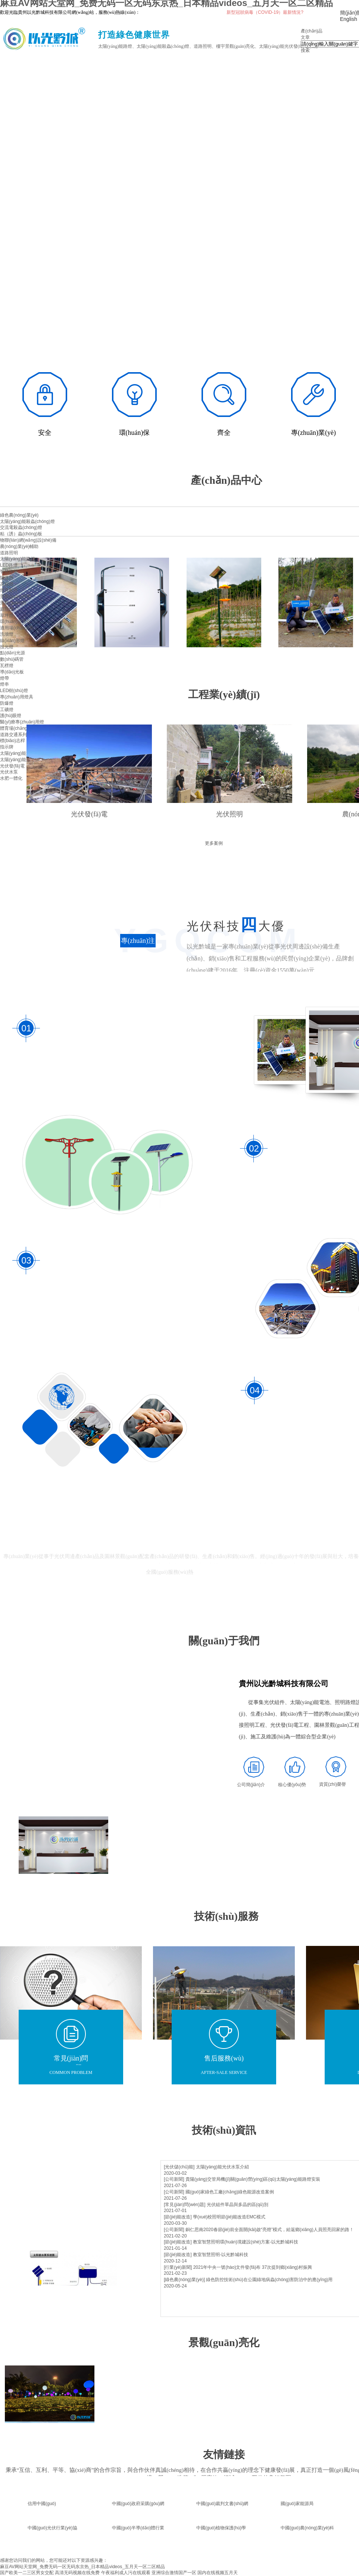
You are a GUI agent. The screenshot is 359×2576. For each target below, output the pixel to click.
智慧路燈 (9, 571)
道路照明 (9, 552)
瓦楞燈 (6, 665)
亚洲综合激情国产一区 (174, 2572)
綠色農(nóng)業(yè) (19, 515)
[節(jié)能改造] (178, 2217)
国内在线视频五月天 (217, 2572)
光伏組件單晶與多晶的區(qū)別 (237, 2204)
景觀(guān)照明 (15, 596)
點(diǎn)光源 (12, 652)
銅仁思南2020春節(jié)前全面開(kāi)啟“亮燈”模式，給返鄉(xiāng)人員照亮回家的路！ (269, 2229)
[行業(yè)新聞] (178, 2267)
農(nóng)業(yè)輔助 (19, 546)
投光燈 (6, 647)
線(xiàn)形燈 (12, 640)
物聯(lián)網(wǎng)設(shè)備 (28, 540)
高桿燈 (6, 584)
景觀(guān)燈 (13, 602)
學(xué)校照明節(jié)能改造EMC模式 (229, 2217)
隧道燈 (6, 577)
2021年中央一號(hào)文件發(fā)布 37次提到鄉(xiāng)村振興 (252, 2267)
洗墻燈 (6, 634)
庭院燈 (6, 609)
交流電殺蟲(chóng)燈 (21, 527)
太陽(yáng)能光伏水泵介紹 (222, 2166)
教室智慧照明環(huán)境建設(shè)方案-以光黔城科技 (245, 2242)
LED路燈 (9, 565)
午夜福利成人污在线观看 (125, 2572)
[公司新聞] (174, 2179)
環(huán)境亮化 (15, 621)
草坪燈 (6, 615)
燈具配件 (9, 590)
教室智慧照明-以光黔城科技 (220, 2254)
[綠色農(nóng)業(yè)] (184, 2279)
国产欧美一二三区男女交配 (27, 2572)
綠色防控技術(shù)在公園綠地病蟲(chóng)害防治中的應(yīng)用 (269, 2279)
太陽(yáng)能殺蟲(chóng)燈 (27, 521)
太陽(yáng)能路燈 (17, 558)
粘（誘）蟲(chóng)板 (21, 533)
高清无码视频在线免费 (77, 2572)
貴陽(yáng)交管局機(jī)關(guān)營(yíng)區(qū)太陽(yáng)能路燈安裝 (252, 2179)
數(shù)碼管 (12, 659)
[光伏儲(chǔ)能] (179, 2166)
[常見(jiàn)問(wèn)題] (184, 2204)
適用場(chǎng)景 (16, 627)
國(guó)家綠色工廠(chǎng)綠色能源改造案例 (229, 2192)
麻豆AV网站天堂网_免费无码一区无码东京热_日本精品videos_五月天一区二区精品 (82, 2566)
